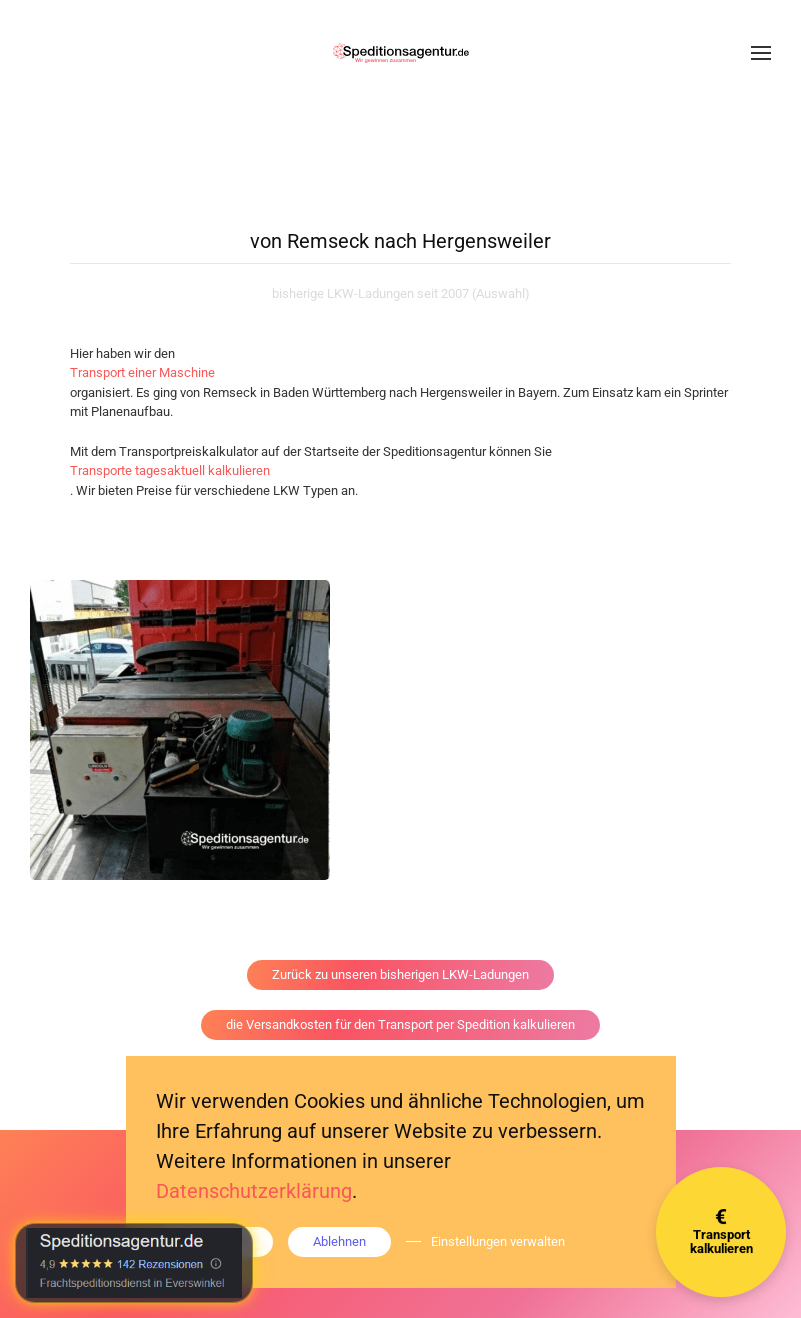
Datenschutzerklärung (254, 1191)
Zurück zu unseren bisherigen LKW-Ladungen (400, 974)
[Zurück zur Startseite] (401, 53)
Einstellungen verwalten (498, 1241)
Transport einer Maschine (142, 372)
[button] (761, 53)
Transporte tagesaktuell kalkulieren (170, 470)
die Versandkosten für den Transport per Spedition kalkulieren (400, 1024)
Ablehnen (339, 1241)
